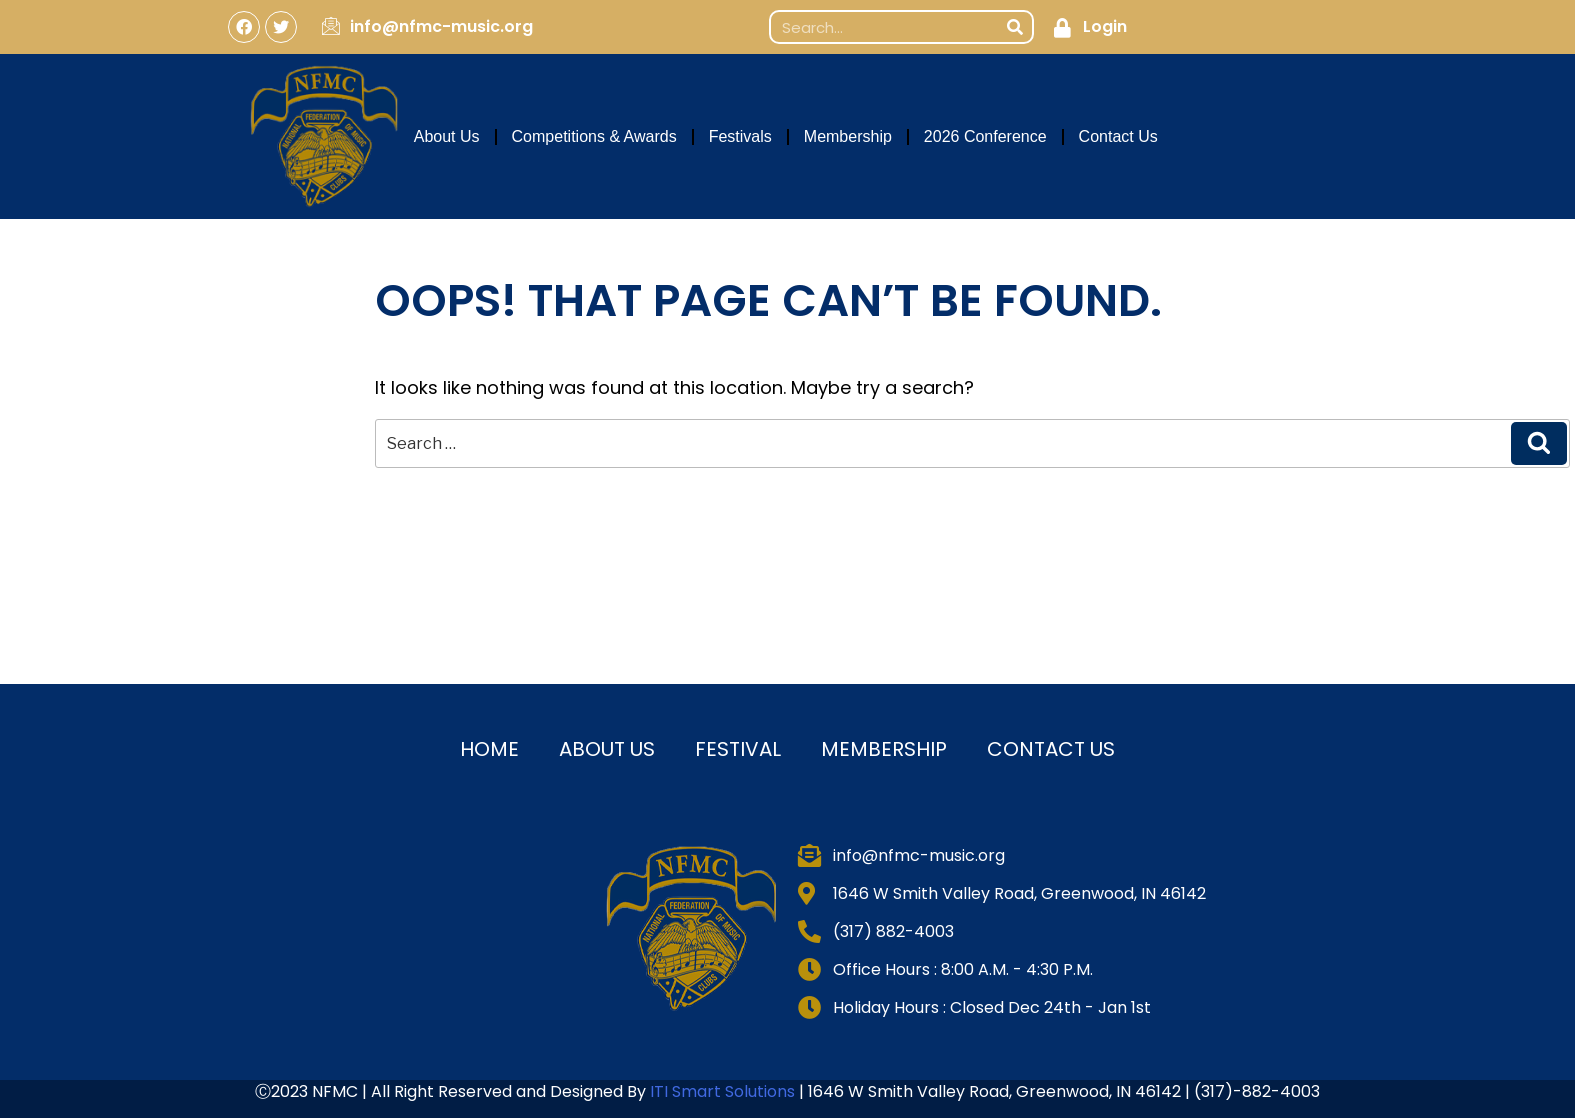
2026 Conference (985, 136)
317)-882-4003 (1260, 1091)
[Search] (1015, 27)
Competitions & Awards (594, 136)
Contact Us (1118, 136)
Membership (848, 136)
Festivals (740, 136)
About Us (447, 136)
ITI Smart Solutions (724, 1091)
